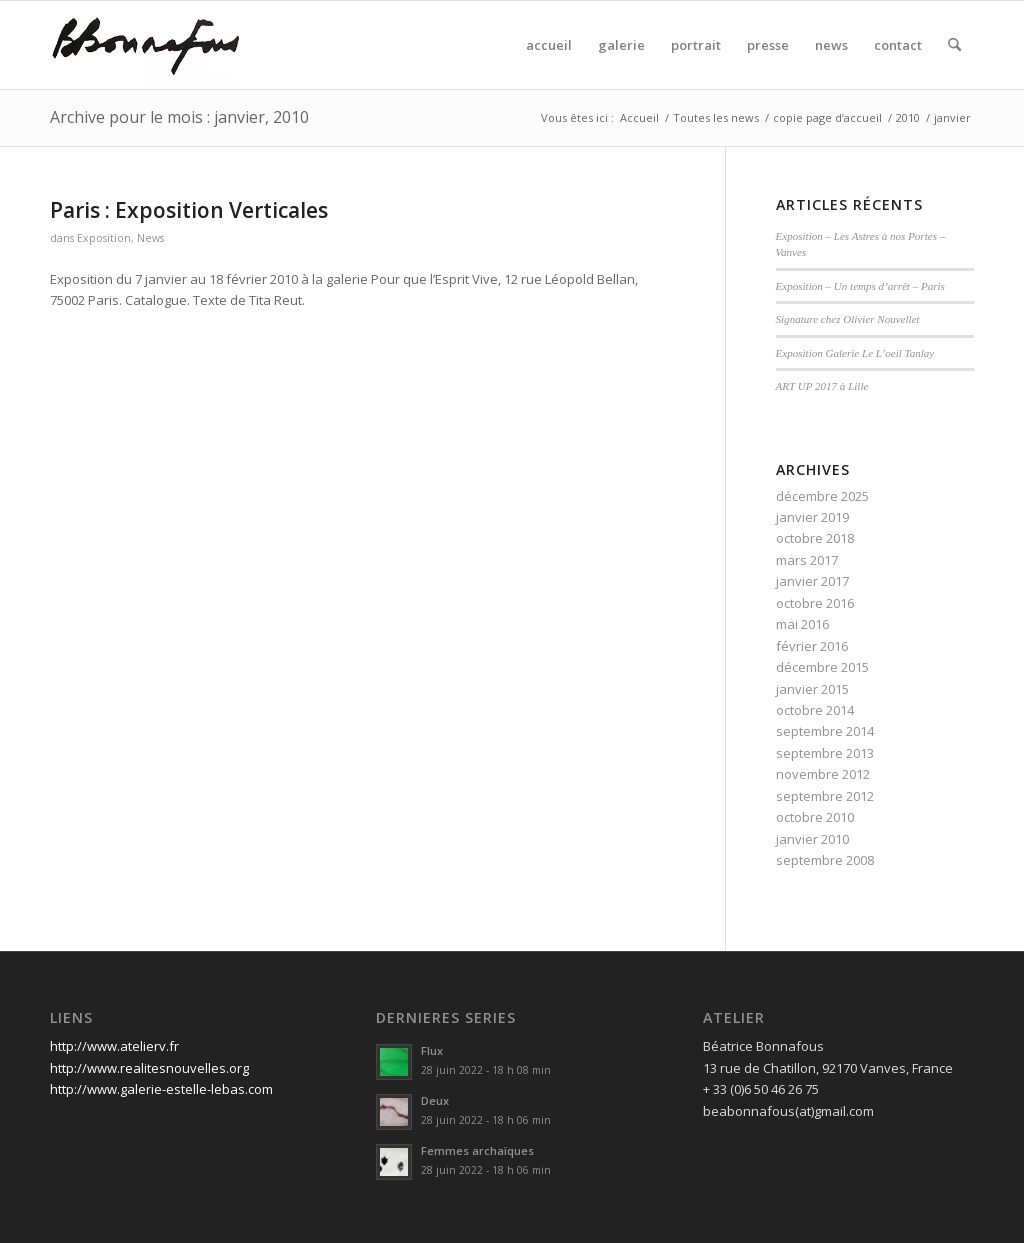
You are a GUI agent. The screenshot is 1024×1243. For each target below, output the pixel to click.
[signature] (146, 45)
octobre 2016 (815, 603)
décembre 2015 (822, 667)
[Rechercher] (954, 45)
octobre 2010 (815, 817)
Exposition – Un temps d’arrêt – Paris (860, 286)
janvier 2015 (812, 689)
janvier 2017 (812, 581)
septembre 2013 (825, 753)
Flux (432, 1050)
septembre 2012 (825, 796)
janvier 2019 (812, 517)
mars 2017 (807, 560)
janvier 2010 (812, 839)
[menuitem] (549, 45)
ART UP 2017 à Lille (822, 386)
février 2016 (812, 646)
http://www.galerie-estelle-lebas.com (161, 1089)
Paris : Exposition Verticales (189, 210)
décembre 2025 (822, 496)
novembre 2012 (823, 774)
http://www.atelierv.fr (114, 1046)
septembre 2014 (825, 731)
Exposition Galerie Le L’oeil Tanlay (855, 353)
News (150, 238)
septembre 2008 (825, 860)
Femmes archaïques (477, 1150)
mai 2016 (802, 624)
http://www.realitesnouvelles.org (149, 1068)
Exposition (104, 238)
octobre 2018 (815, 538)
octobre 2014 (815, 710)
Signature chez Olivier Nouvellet (848, 319)
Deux (435, 1100)
